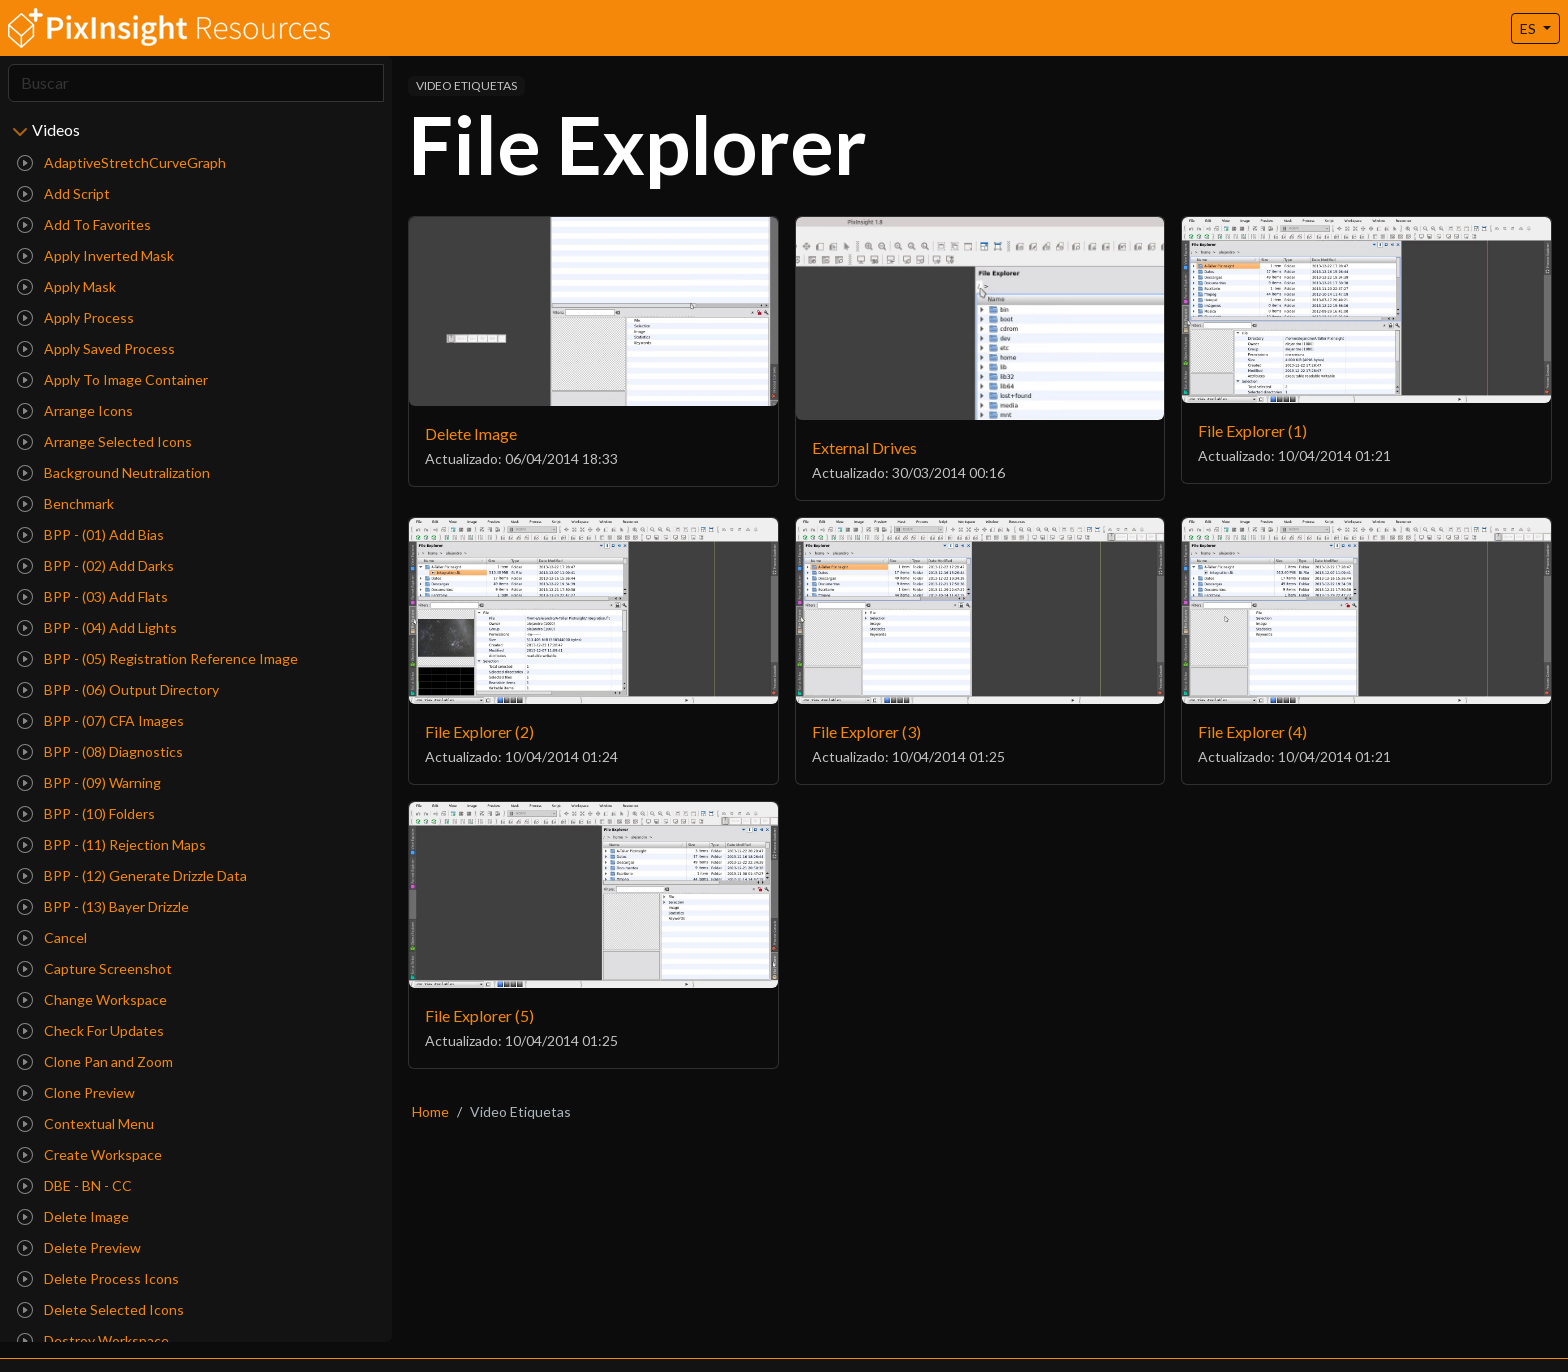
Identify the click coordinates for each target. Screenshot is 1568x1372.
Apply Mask (66, 286)
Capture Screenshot (94, 968)
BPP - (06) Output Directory (118, 689)
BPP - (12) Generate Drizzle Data (132, 875)
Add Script (63, 193)
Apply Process (75, 317)
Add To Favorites (84, 224)
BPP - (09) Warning (89, 782)
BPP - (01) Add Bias (90, 534)
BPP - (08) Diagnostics (100, 751)
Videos (56, 129)
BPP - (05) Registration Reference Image (157, 658)
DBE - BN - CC (74, 1185)
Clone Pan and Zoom (95, 1061)
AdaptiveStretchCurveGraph (121, 162)
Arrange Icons (75, 410)
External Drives (864, 447)
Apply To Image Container (112, 379)
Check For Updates (90, 1030)
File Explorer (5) (479, 1015)
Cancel (52, 937)
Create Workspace (89, 1154)
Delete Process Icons (98, 1278)
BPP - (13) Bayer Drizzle (103, 906)
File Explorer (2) (479, 731)
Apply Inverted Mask (95, 255)
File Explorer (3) (866, 731)
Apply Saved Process (96, 348)
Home (430, 1111)
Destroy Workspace (93, 1340)
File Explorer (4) (1252, 731)
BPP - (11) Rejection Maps (111, 844)
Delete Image (73, 1216)
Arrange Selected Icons (104, 441)
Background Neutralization (113, 472)
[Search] (196, 83)
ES (1529, 28)
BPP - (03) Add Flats (92, 596)
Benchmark (65, 503)
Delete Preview (79, 1247)
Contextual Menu (85, 1123)
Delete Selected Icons (100, 1309)
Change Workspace (92, 999)
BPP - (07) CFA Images (100, 720)
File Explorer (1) (1252, 430)
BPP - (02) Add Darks (95, 565)
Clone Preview (76, 1092)
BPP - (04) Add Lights (97, 627)
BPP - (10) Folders (86, 813)
